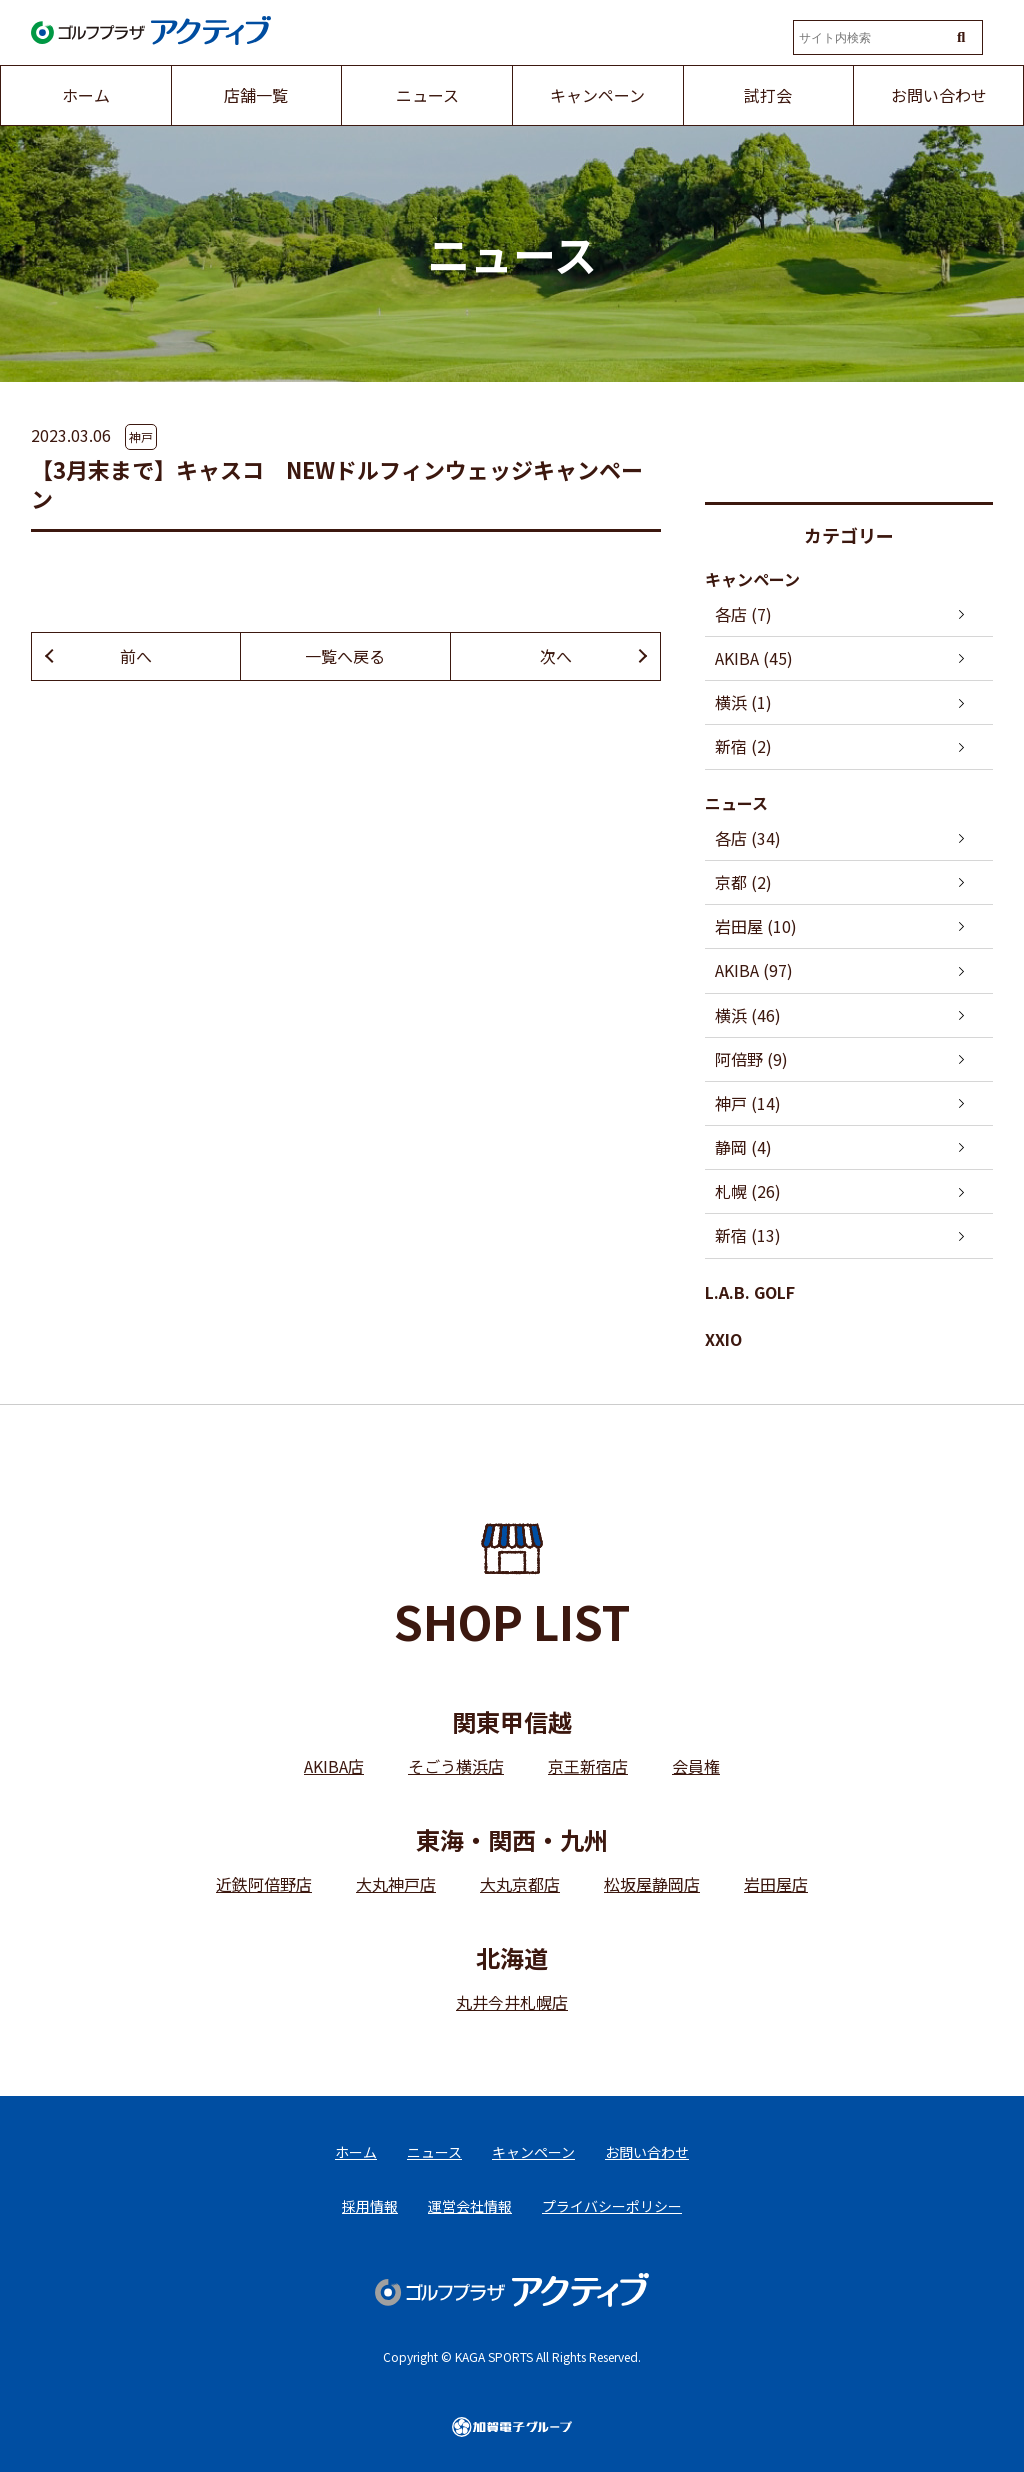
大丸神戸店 (396, 1884)
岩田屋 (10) (756, 926)
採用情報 (370, 2206)
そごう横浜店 (456, 1766)
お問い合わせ (647, 2152)
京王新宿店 (588, 1766)
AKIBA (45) (754, 658)
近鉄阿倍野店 (264, 1884)
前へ (136, 656)
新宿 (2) (743, 746)
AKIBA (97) (754, 970)
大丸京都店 (520, 1884)
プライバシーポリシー (612, 2206)
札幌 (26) (748, 1191)
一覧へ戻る (345, 656)
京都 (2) (743, 882)
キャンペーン (752, 579)
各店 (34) (748, 838)
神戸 (141, 436)
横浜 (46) (748, 1015)
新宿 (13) (748, 1235)
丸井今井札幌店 (512, 2002)
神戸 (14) (748, 1103)
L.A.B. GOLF (750, 1292)
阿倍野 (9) (751, 1059)
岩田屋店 (776, 1884)
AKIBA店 (334, 1766)
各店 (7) (743, 614)
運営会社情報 (470, 2206)
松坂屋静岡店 (652, 1884)
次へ (556, 656)
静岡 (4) (743, 1147)
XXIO (723, 1339)
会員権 (696, 1766)
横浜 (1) (743, 702)
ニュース (736, 803)
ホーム (356, 2152)
